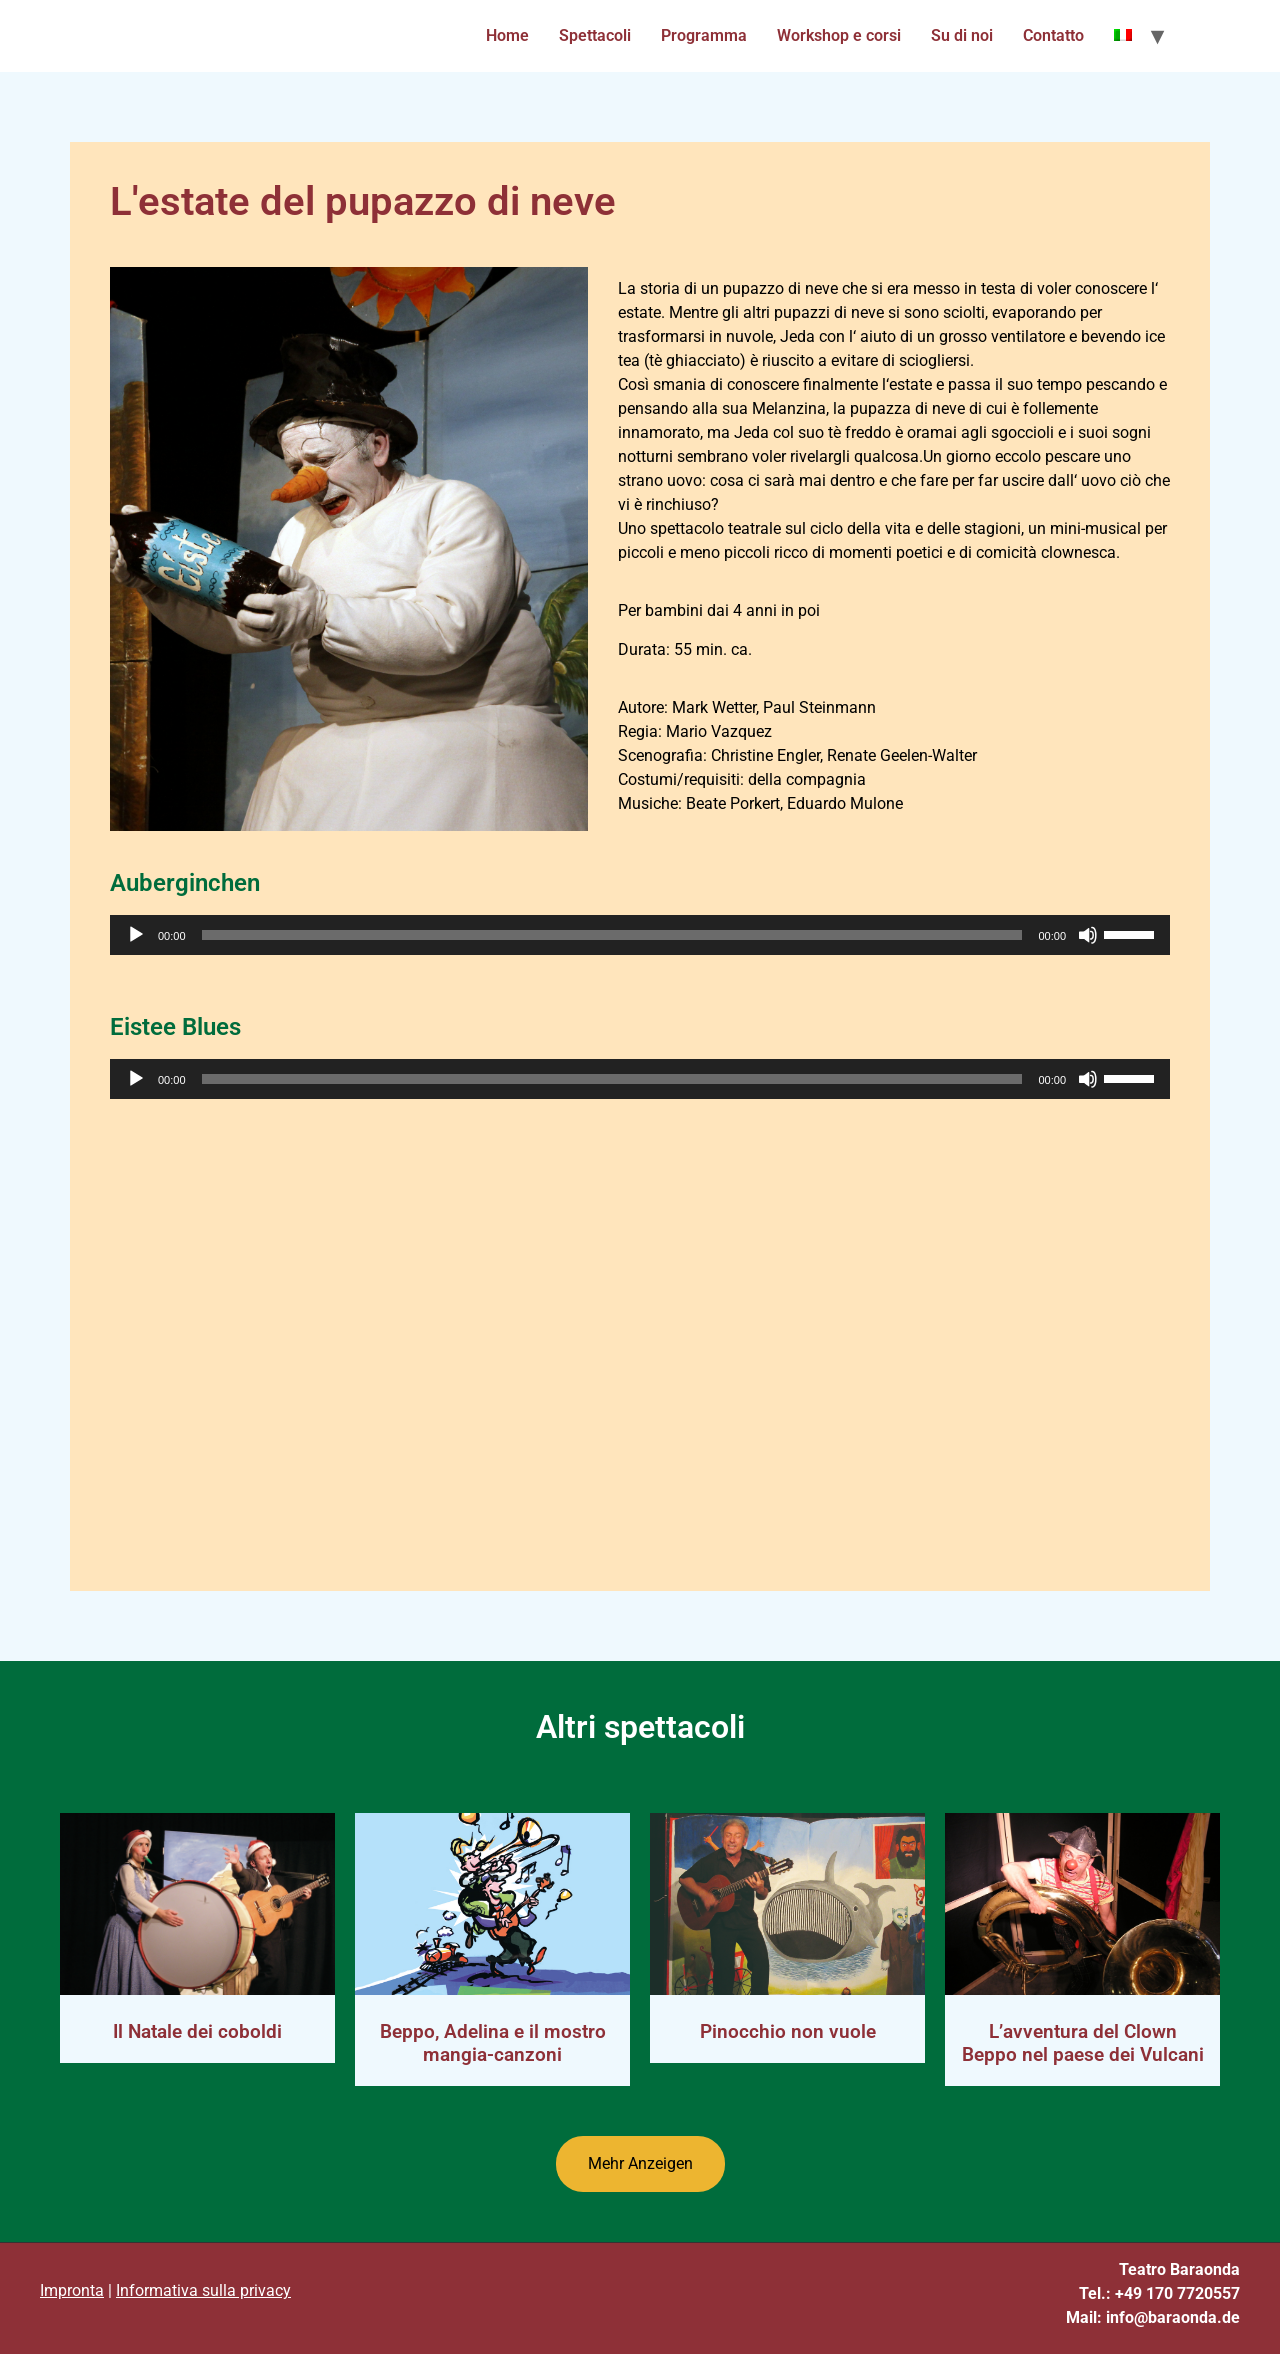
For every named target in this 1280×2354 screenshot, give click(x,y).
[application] (640, 935)
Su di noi (962, 35)
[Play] (136, 935)
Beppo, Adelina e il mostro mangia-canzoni (493, 2043)
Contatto (1053, 35)
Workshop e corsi (839, 35)
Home (507, 35)
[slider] (612, 935)
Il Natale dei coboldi (197, 2031)
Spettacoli (595, 35)
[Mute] (1088, 935)
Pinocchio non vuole (788, 2031)
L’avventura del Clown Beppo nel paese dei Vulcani (1083, 2043)
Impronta (72, 2290)
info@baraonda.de (1173, 2317)
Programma (704, 35)
